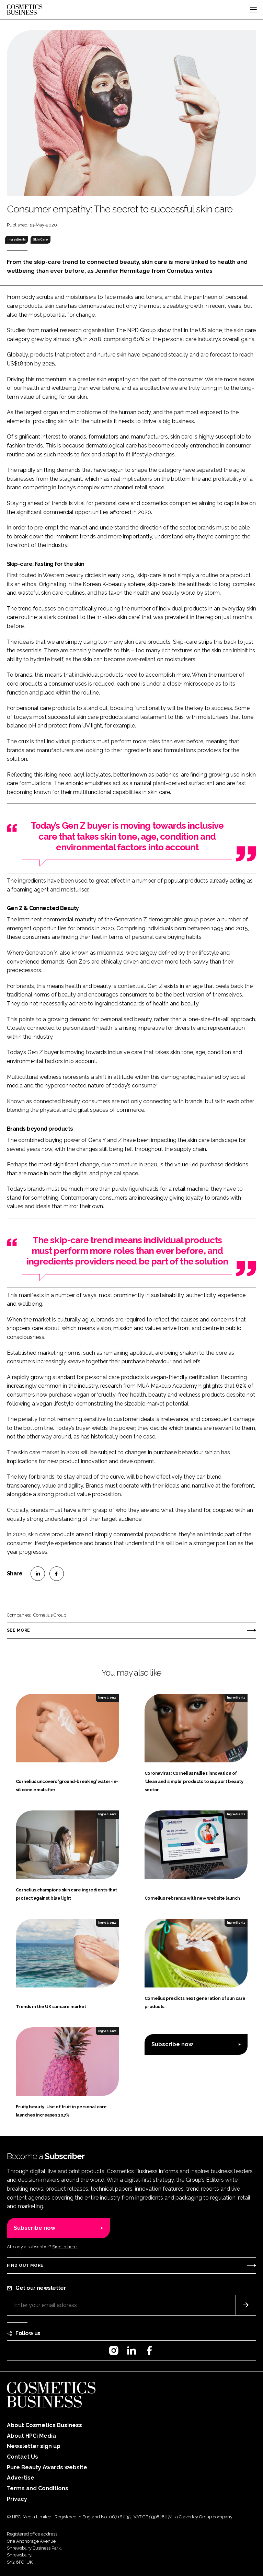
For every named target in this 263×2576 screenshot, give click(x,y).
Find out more (25, 2265)
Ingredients (17, 239)
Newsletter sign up (33, 2446)
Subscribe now (172, 2044)
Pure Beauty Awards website (47, 2467)
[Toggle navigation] (253, 9)
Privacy (17, 2499)
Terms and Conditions (37, 2488)
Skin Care (40, 239)
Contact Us (22, 2456)
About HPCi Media (31, 2436)
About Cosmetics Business (44, 2425)
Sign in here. (65, 2246)
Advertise (20, 2477)
